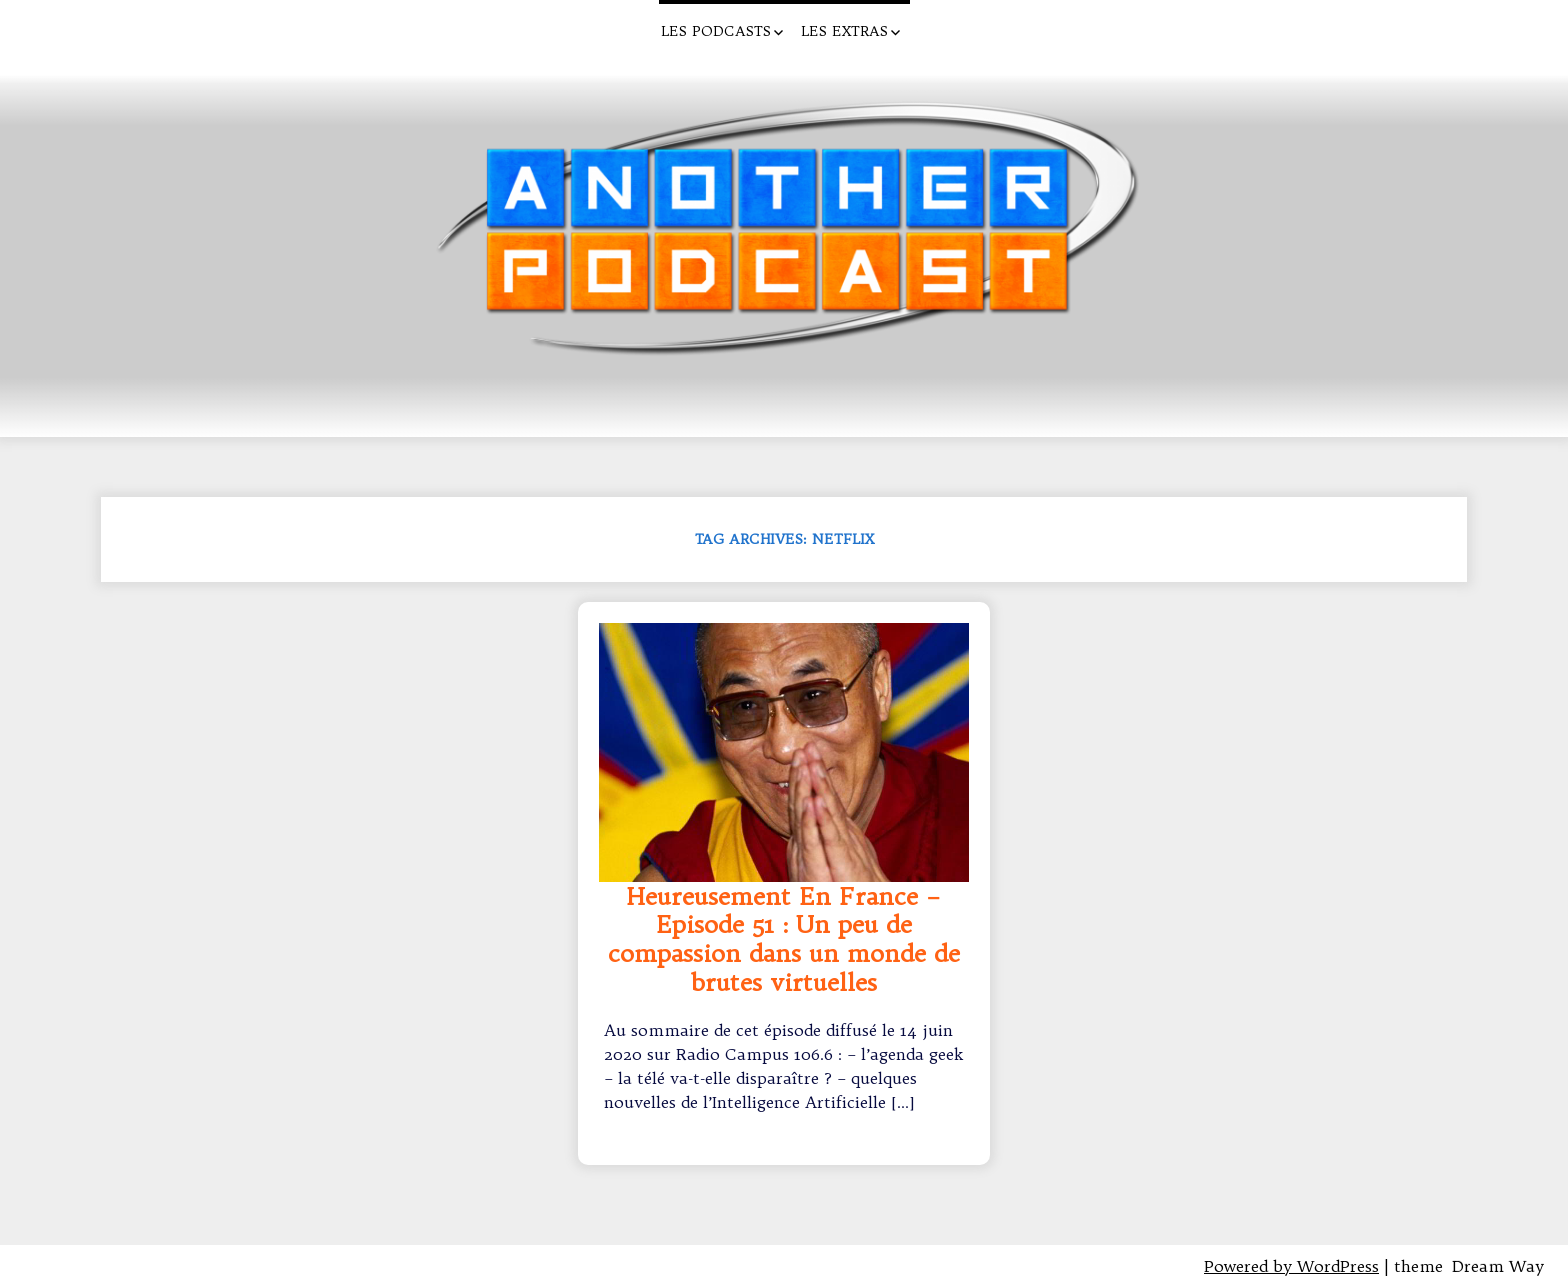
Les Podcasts (716, 31)
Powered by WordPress (1291, 1266)
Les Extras (844, 31)
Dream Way (1498, 1266)
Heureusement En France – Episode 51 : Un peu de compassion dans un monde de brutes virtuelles (784, 939)
